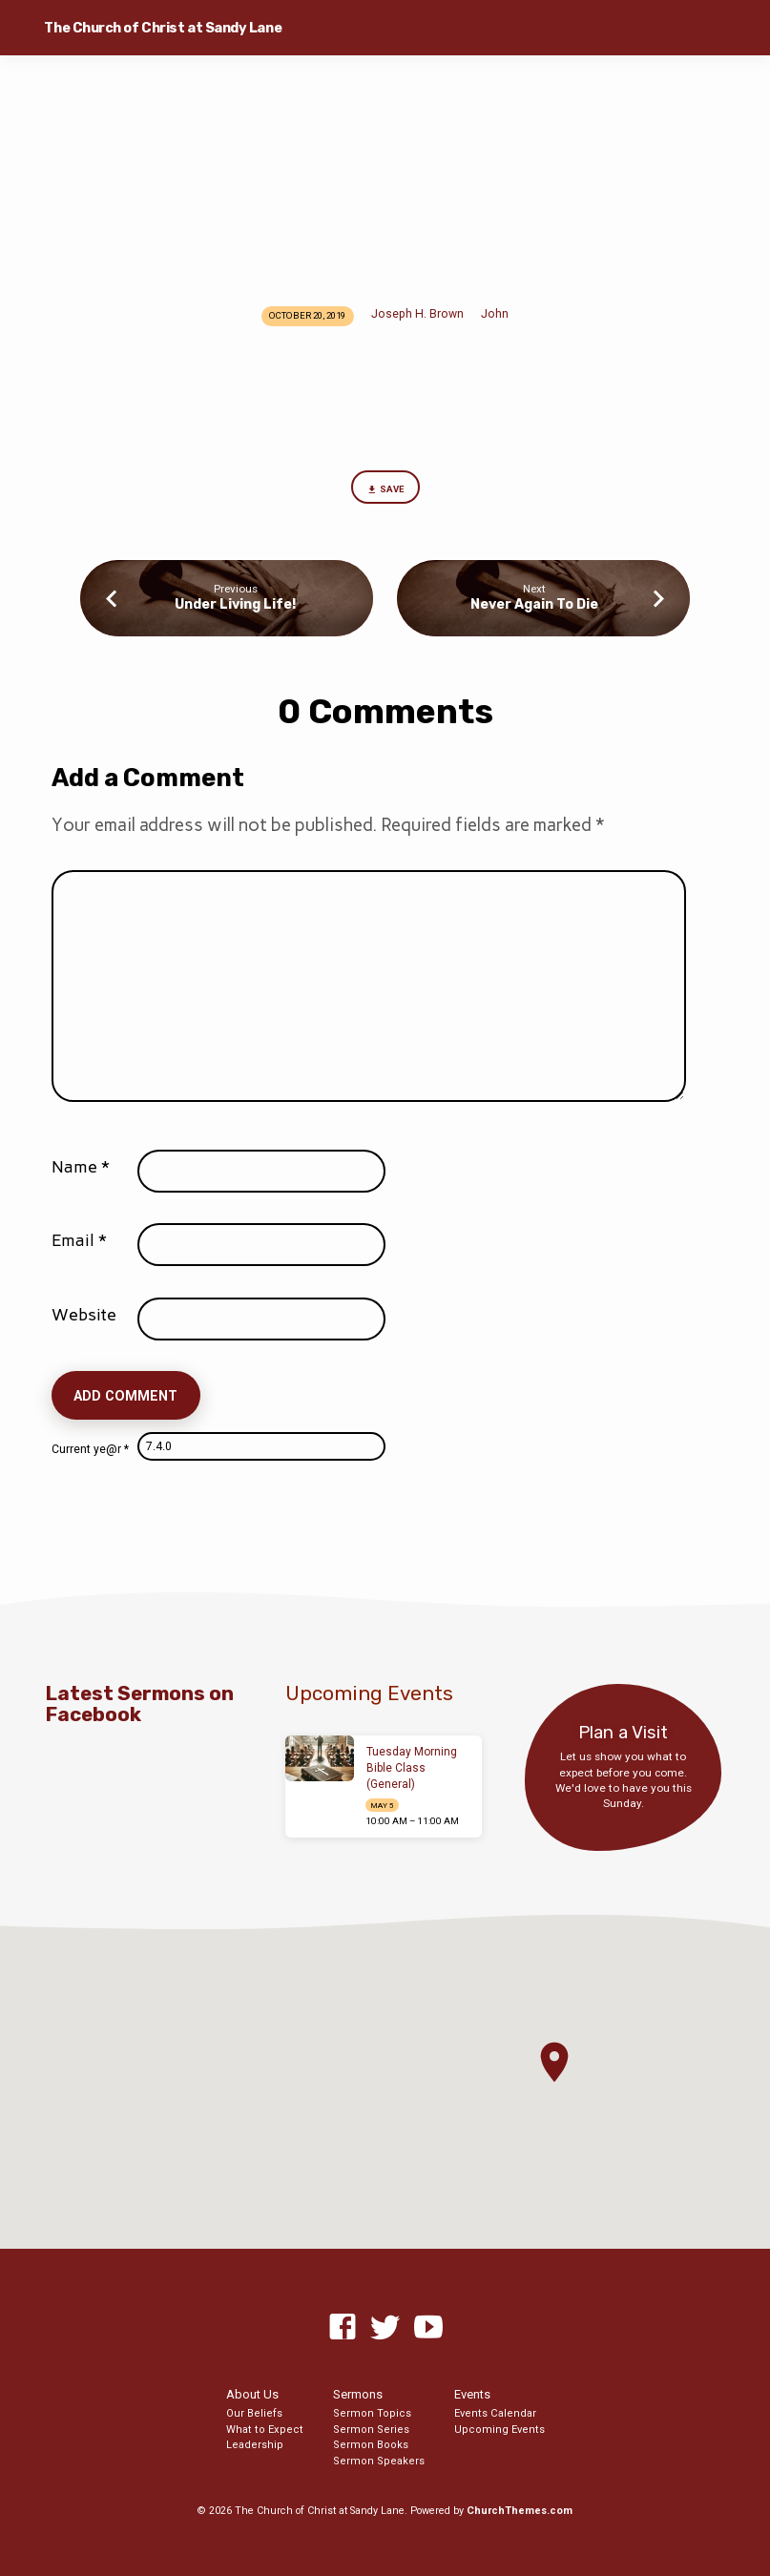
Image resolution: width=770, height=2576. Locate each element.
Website (84, 1314)
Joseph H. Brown (417, 314)
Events (472, 2394)
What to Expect (264, 2429)
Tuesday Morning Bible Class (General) (411, 1768)
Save (384, 490)
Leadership (254, 2445)
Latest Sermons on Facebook (140, 1704)
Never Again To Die (534, 604)
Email (79, 1240)
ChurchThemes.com (519, 2510)
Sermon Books (370, 2445)
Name (81, 1166)
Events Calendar (495, 2413)
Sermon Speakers (379, 2461)
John (495, 314)
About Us (252, 2394)
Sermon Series (371, 2429)
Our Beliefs (254, 2413)
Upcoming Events (499, 2429)
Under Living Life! (235, 604)
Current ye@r (90, 1449)
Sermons (358, 2394)
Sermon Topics (372, 2413)
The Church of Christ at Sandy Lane (162, 28)
